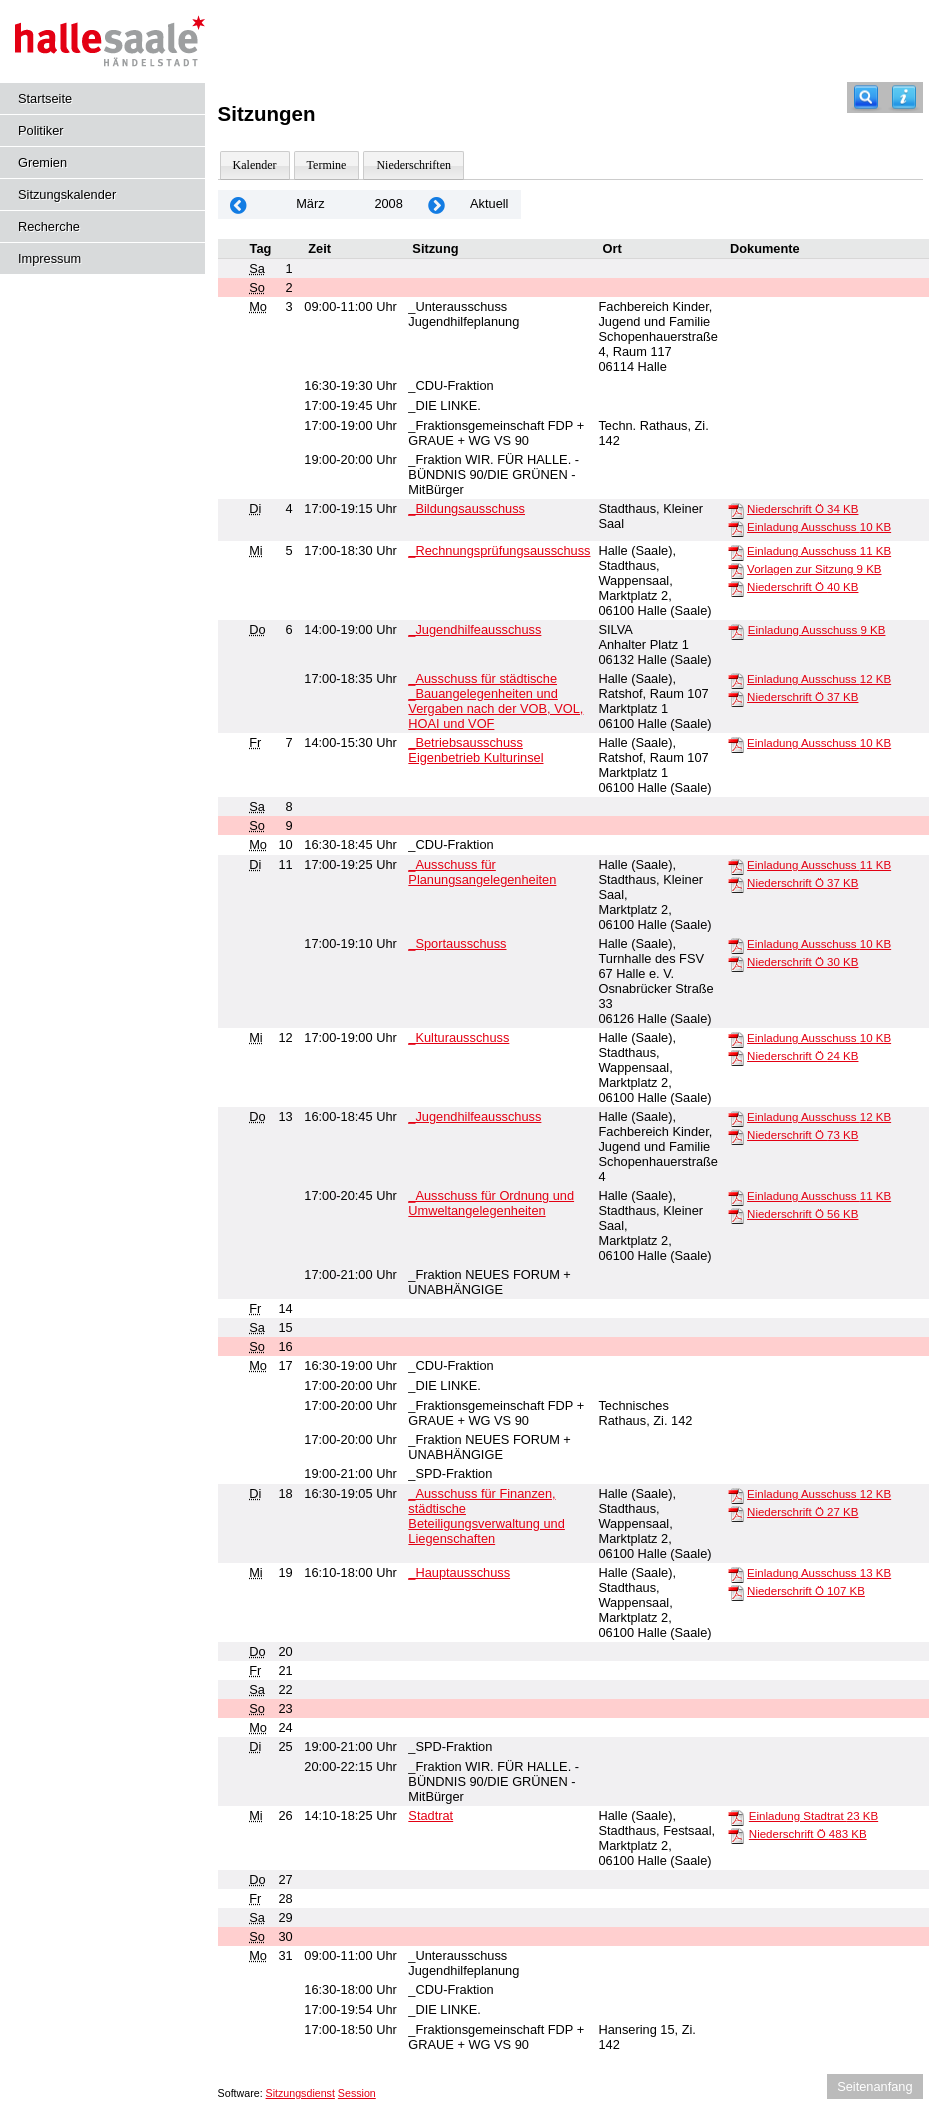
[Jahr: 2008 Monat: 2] (239, 204)
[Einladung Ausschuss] (736, 528)
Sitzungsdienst (300, 2093)
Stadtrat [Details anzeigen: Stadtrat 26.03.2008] (430, 1815)
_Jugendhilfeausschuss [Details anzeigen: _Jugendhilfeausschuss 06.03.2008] (474, 629)
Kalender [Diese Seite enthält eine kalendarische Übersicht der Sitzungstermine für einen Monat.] (255, 165)
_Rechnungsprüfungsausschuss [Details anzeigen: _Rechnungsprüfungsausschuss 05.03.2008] (499, 550)
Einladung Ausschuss (819, 527)
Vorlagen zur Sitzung (814, 569)
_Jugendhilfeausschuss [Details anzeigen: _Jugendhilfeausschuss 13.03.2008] (474, 1116)
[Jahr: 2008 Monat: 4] (437, 204)
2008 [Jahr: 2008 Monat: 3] (388, 203)
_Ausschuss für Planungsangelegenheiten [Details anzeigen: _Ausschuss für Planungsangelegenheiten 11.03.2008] (482, 872)
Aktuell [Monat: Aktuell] (489, 203)
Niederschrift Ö (802, 509)
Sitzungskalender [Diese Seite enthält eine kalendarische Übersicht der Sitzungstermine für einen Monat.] (67, 194)
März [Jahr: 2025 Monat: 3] (310, 203)
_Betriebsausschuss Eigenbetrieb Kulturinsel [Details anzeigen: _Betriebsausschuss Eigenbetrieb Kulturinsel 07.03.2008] (475, 750)
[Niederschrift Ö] (736, 510)
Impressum (49, 258)
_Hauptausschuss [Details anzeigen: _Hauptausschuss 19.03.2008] (459, 1572)
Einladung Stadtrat (813, 1816)
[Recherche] (866, 97)
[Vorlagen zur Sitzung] (736, 570)
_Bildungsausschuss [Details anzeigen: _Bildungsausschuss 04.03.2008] (466, 508)
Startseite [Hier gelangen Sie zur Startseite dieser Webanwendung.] (45, 98)
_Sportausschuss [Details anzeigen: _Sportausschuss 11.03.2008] (457, 943)
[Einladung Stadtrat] (736, 1817)
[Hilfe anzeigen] (904, 97)
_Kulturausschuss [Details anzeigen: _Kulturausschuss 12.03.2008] (458, 1037)
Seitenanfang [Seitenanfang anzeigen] (874, 2086)
